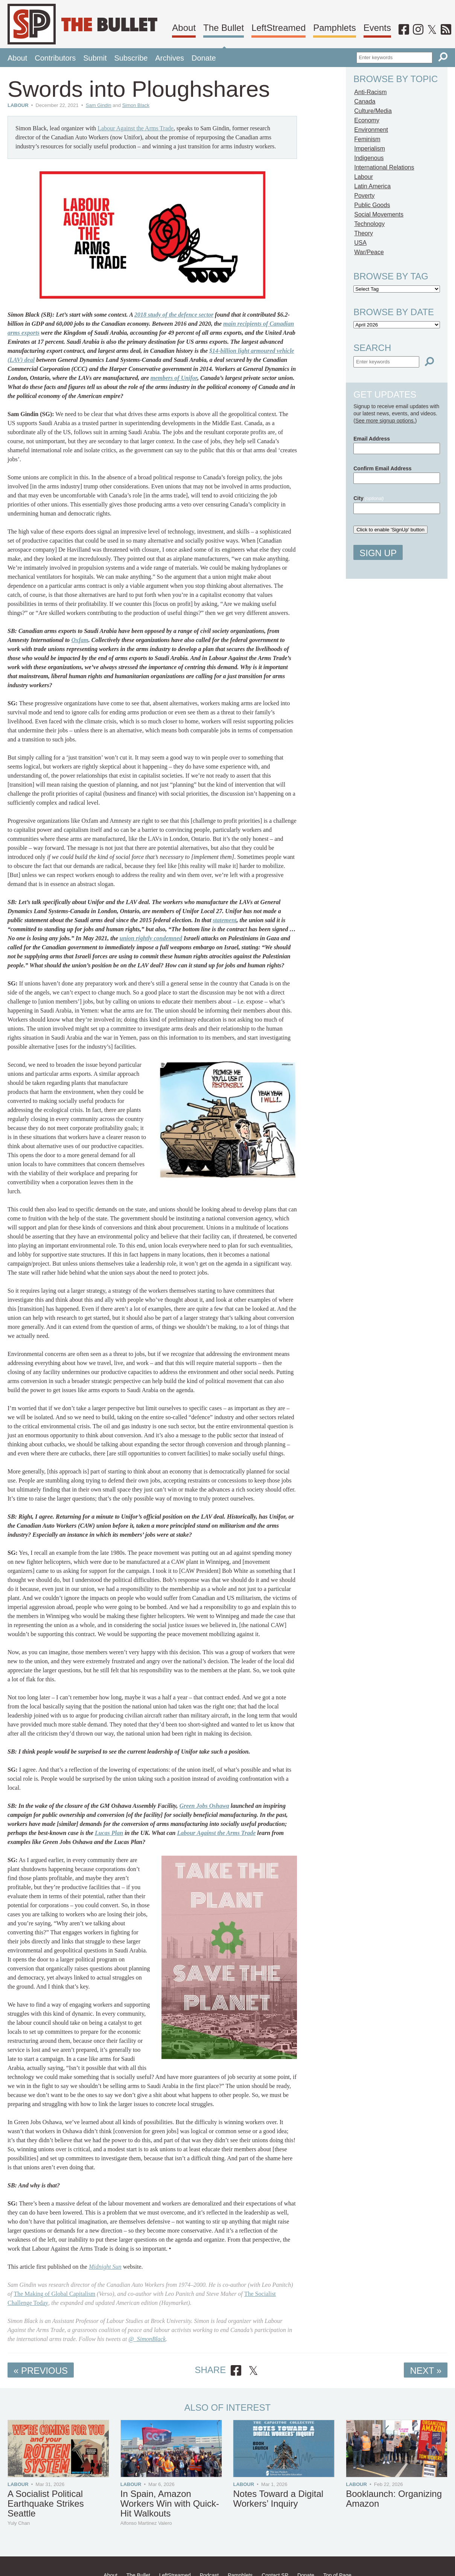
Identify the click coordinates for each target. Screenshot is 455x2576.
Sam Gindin (98, 105)
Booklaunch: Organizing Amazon (394, 2499)
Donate (204, 58)
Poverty (364, 195)
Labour (18, 105)
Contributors (55, 58)
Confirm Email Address (382, 468)
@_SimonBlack (147, 2339)
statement (224, 920)
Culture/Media (373, 111)
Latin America (372, 186)
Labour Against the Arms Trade (135, 128)
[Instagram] (418, 29)
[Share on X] (253, 2371)
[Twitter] (432, 29)
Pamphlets (334, 28)
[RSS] (446, 29)
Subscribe (131, 58)
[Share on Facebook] (236, 2371)
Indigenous (368, 158)
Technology (369, 224)
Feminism (367, 139)
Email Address (371, 439)
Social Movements (378, 214)
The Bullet (223, 28)
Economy (366, 120)
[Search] (442, 57)
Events (377, 28)
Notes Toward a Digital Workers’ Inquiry (278, 2499)
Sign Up (378, 553)
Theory (363, 233)
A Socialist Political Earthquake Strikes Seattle (46, 2503)
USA (360, 242)
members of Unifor (174, 378)
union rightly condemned (151, 938)
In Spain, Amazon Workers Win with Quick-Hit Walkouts (169, 2503)
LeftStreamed (278, 28)
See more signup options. (385, 421)
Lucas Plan (109, 1833)
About (184, 28)
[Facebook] (404, 29)
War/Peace (369, 252)
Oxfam (79, 640)
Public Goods (372, 205)
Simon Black (135, 105)
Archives (169, 58)
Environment (371, 130)
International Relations (384, 167)
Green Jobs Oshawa (204, 1806)
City (368, 498)
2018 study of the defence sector (173, 314)
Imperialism (369, 148)
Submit (95, 58)
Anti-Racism (370, 92)
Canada (364, 101)
